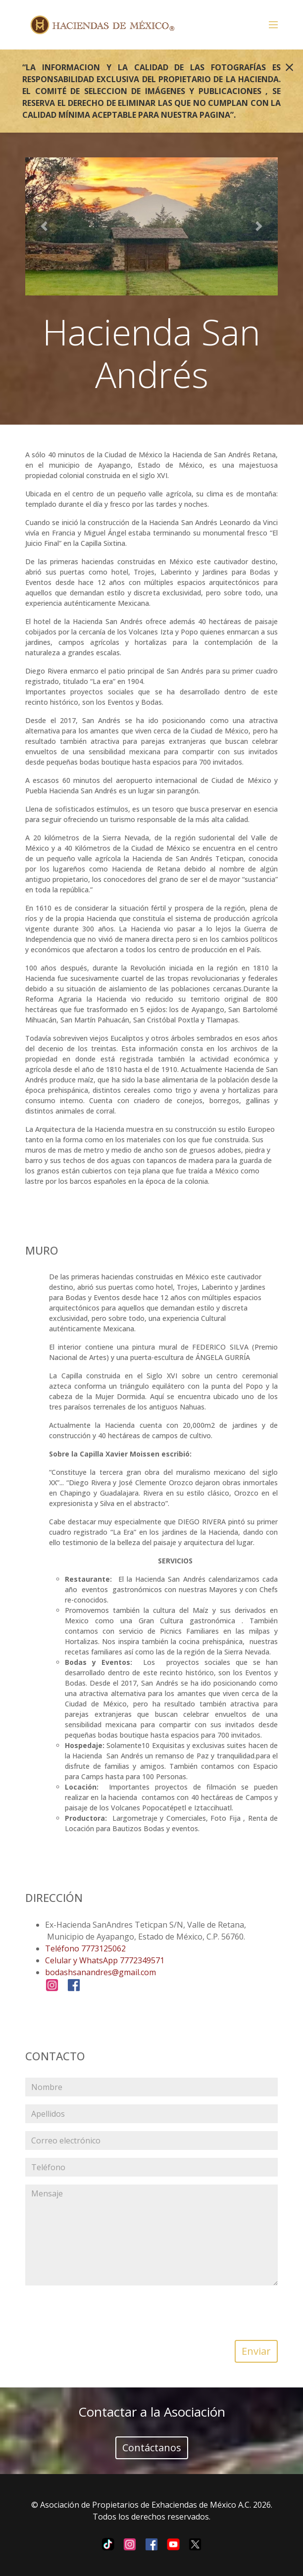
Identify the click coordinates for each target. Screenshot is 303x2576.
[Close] (289, 67)
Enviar (256, 2351)
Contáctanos (151, 2447)
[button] (44, 226)
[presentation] (151, 2312)
